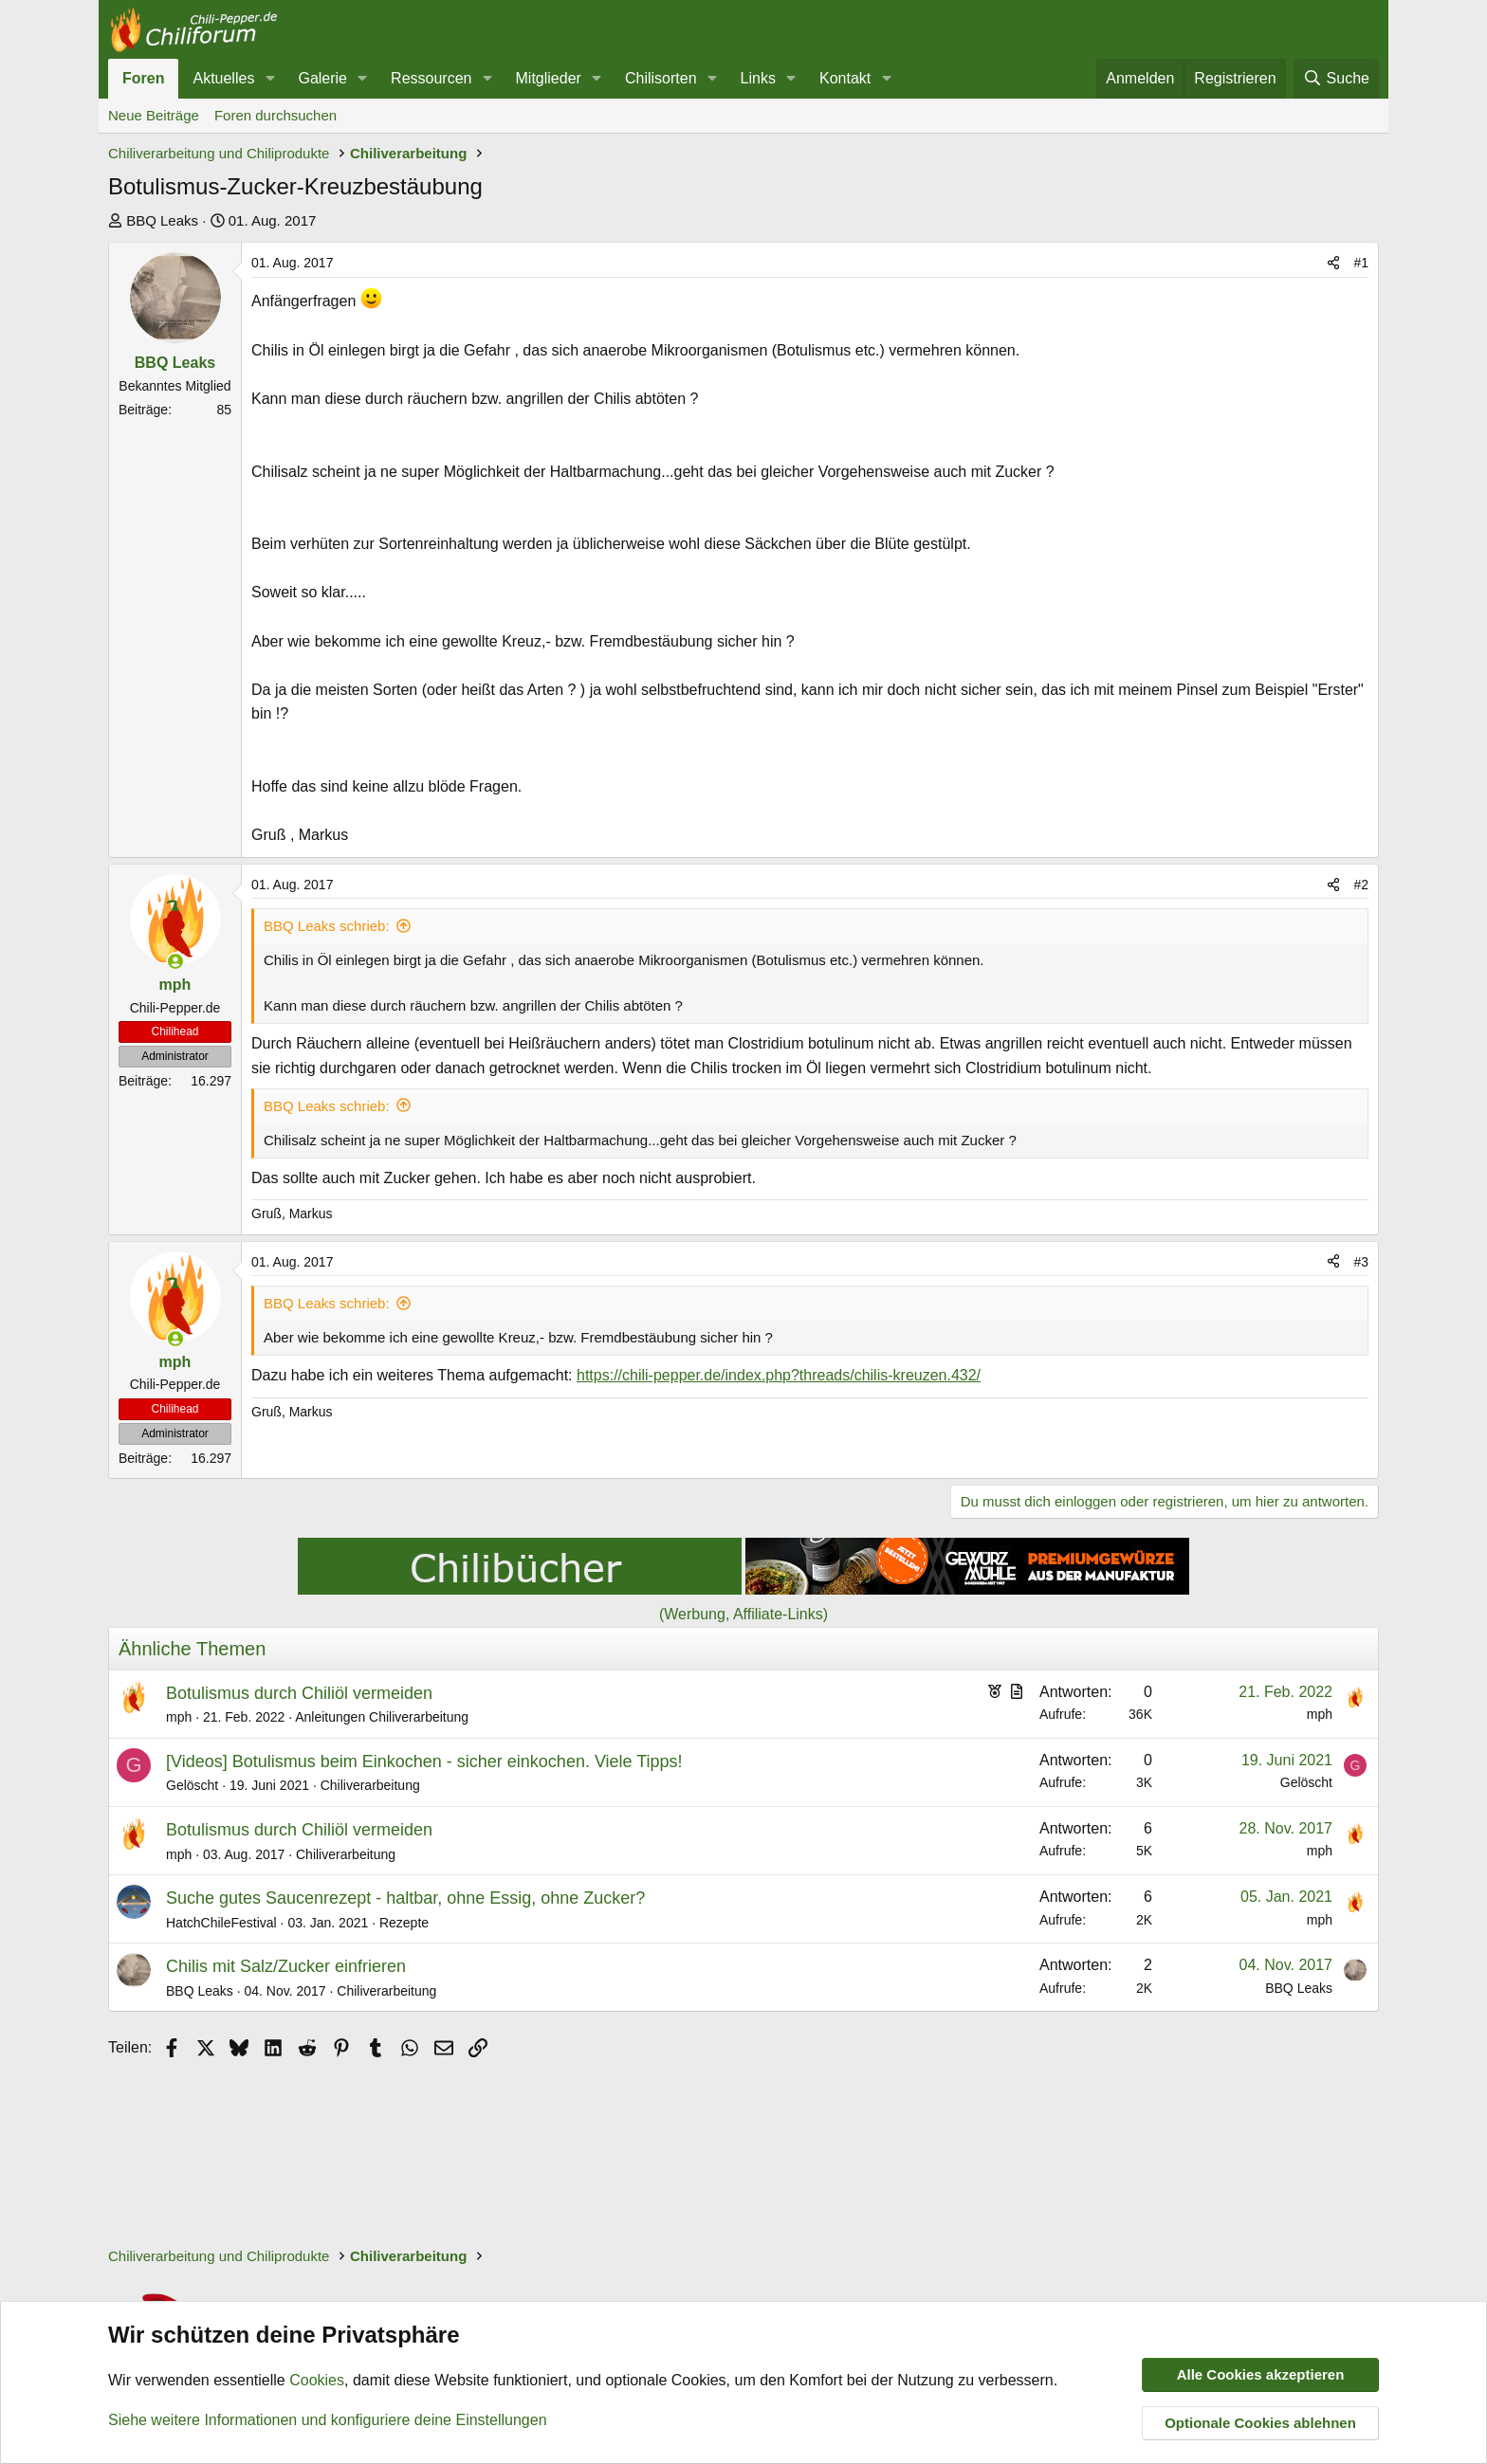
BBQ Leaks (162, 220)
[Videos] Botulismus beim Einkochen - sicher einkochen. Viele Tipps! (424, 1761)
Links (758, 78)
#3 (1360, 1261)
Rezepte (404, 1922)
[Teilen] (1333, 262)
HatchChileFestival (221, 1922)
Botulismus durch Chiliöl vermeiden (299, 1693)
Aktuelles (223, 78)
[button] (270, 79)
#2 (1360, 884)
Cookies (316, 2381)
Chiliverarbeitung (370, 1785)
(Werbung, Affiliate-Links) (743, 1614)
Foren (143, 78)
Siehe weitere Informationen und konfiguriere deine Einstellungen (327, 2420)
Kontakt (845, 78)
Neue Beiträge (153, 115)
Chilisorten (661, 78)
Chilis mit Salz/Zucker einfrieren (286, 1966)
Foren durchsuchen (275, 115)
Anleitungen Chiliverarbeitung (381, 1717)
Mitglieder (548, 78)
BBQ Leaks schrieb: (327, 926)
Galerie (322, 78)
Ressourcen (431, 78)
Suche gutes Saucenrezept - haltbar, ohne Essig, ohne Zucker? (405, 1898)
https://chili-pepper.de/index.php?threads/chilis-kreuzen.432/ (779, 1375)
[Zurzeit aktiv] (175, 961)
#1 (1360, 262)
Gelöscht (192, 1785)
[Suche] (1336, 79)
